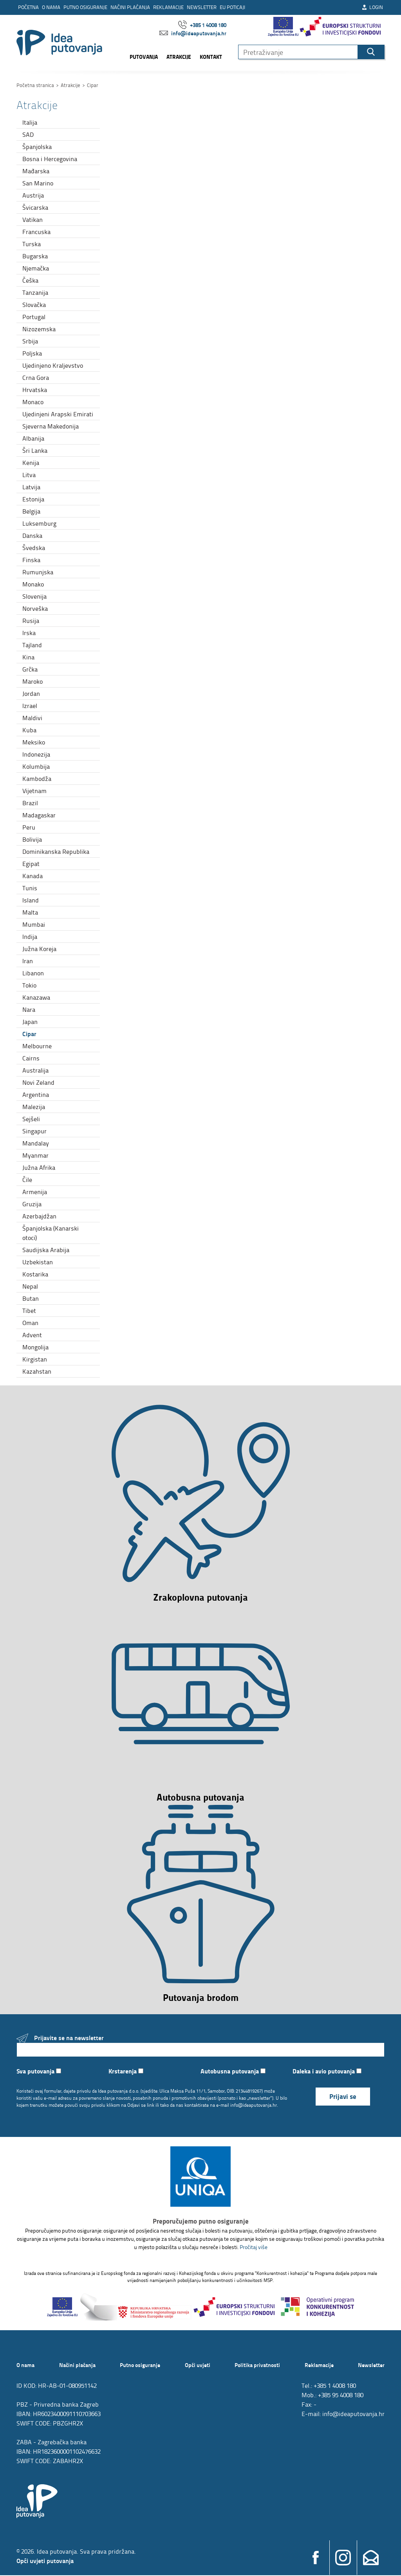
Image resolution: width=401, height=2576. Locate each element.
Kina (28, 657)
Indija (29, 936)
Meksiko (33, 742)
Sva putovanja (38, 2071)
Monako (33, 584)
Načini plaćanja (130, 7)
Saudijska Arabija (45, 1249)
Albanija (33, 438)
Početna (28, 7)
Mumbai (33, 924)
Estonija (33, 499)
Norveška (35, 608)
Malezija (33, 1106)
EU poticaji (232, 7)
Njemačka (35, 268)
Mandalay (35, 1143)
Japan (30, 1021)
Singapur (34, 1131)
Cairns (31, 1058)
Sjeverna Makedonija (50, 426)
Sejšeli (31, 1119)
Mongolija (35, 1347)
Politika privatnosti (257, 2365)
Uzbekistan (37, 1262)
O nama (51, 7)
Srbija (30, 341)
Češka (30, 280)
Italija (29, 122)
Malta (30, 912)
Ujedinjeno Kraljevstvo (52, 365)
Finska (31, 560)
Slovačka (34, 304)
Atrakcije (178, 57)
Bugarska (35, 256)
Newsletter (202, 7)
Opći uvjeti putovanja (45, 2561)
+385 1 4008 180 (202, 25)
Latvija (31, 487)
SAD (28, 134)
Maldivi (32, 717)
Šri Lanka (34, 450)
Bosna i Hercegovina (49, 158)
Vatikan (32, 219)
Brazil (30, 803)
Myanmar (35, 1155)
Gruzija (32, 1204)
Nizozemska (39, 329)
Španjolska (37, 146)
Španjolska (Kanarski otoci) (50, 1233)
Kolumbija (36, 766)
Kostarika (35, 1274)
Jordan (31, 693)
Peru (28, 827)
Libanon (33, 973)
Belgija (31, 511)
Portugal (33, 316)
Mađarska (35, 171)
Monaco (32, 402)
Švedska (33, 547)
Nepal (30, 1286)
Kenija (30, 462)
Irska (29, 632)
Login (372, 7)
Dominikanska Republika (55, 851)
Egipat (31, 863)
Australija (35, 1070)
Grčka (30, 669)
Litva (29, 474)
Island (30, 900)
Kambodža (36, 778)
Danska (32, 535)
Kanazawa (36, 997)
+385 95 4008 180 (340, 2395)
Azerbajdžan (39, 1216)
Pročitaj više (253, 2247)
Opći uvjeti (197, 2365)
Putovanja (144, 57)
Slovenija (34, 596)
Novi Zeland (38, 1082)
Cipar (29, 1033)
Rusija (30, 620)
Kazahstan (36, 1371)
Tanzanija (35, 292)
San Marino (37, 183)
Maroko (32, 681)
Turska (31, 244)
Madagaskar (39, 815)
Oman (30, 1322)
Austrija (33, 195)
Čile (27, 1179)
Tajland (32, 645)
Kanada (32, 875)
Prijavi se (342, 2097)
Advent (32, 1335)
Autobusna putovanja (233, 2071)
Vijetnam (34, 790)
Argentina (35, 1094)
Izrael (29, 705)
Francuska (36, 231)
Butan (30, 1298)
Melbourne (37, 1046)
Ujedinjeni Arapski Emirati (57, 414)
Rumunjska (37, 572)
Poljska (32, 353)
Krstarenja (125, 2071)
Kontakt (211, 57)
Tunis (29, 888)
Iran (27, 961)
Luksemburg (39, 523)
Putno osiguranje (85, 7)
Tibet (29, 1310)
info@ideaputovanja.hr (192, 33)
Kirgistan (34, 1359)
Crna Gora (35, 377)
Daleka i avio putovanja (327, 2071)
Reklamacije (168, 7)
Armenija (34, 1191)
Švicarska (35, 207)
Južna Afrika (38, 1167)
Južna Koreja (39, 948)
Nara (28, 1009)
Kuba (29, 730)
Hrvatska (34, 389)
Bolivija (32, 839)
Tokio (29, 985)
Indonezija (36, 754)
